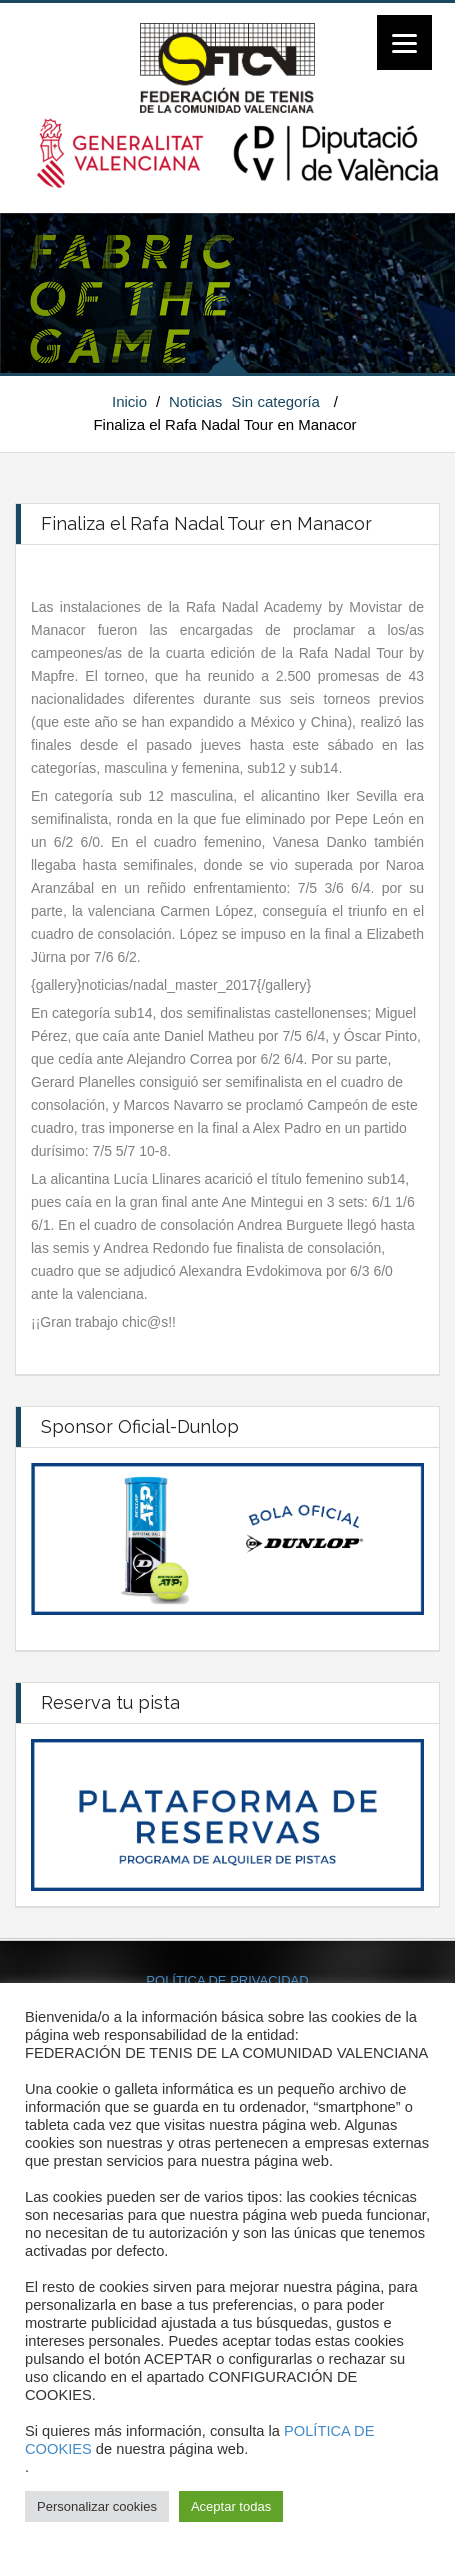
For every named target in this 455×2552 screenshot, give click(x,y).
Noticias (195, 401)
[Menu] (404, 42)
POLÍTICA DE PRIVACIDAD (227, 1980)
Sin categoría (276, 401)
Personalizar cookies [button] (97, 2506)
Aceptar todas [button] (231, 2506)
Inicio (129, 401)
